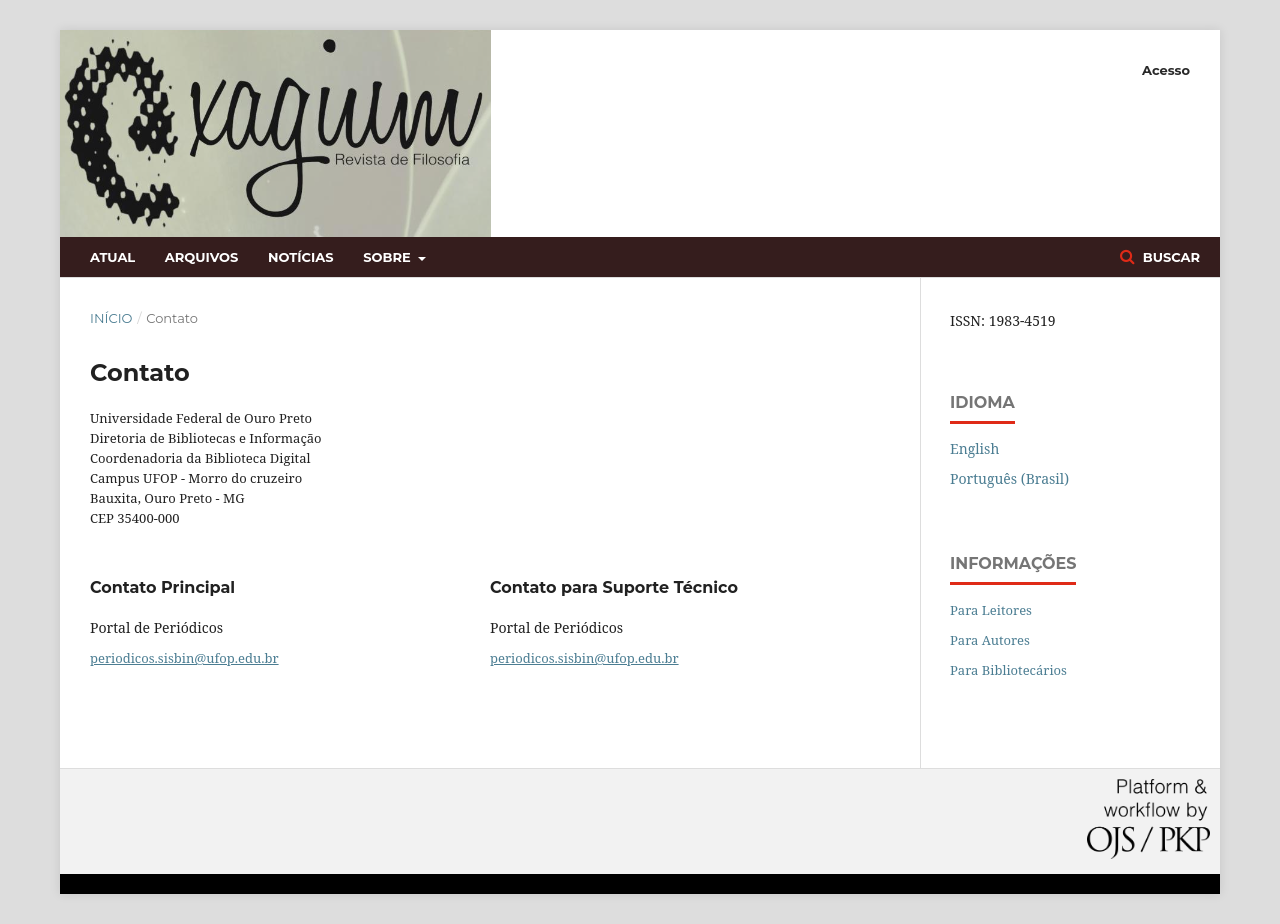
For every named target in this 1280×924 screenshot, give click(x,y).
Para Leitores (991, 610)
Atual (112, 257)
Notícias (301, 257)
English (974, 448)
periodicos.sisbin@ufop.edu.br (184, 658)
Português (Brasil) (1009, 478)
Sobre (388, 257)
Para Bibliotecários (1008, 670)
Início (111, 318)
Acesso (1166, 70)
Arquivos (201, 257)
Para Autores (990, 640)
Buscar (1169, 257)
